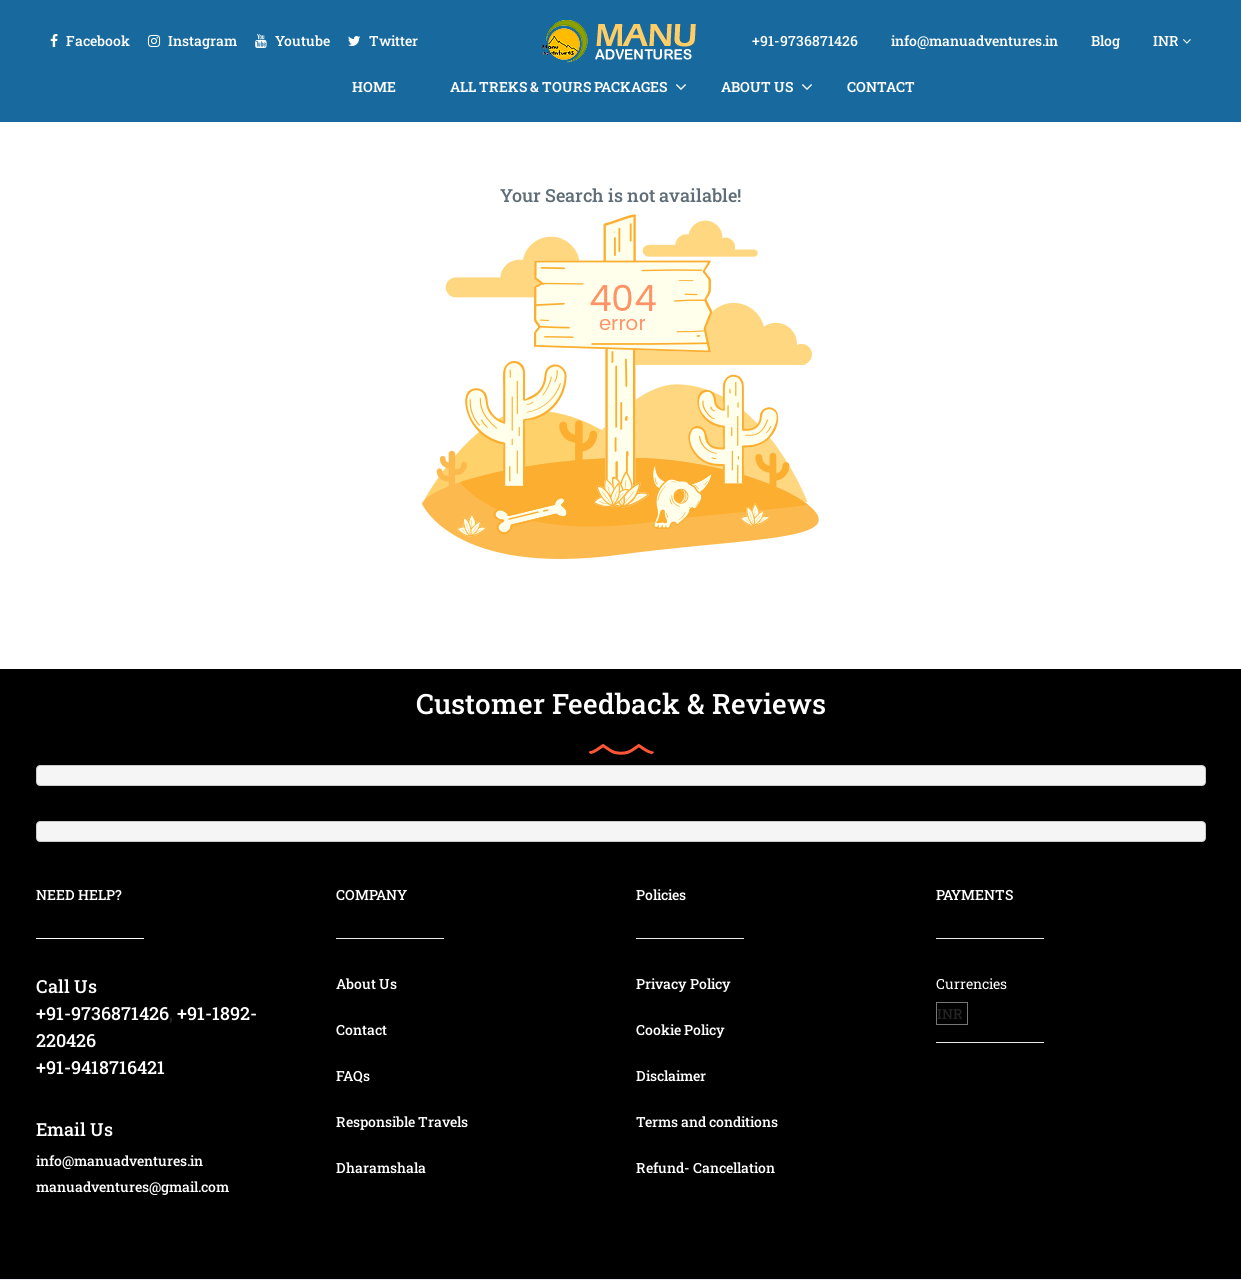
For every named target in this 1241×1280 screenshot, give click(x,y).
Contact (881, 86)
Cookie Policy (680, 1029)
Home (374, 86)
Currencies (971, 983)
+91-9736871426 (805, 40)
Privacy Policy (683, 983)
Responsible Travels (402, 1121)
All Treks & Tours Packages (558, 86)
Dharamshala (381, 1167)
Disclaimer (671, 1075)
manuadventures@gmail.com (132, 1186)
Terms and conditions (707, 1121)
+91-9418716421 (100, 1067)
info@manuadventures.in (974, 40)
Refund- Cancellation (705, 1167)
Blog (1105, 40)
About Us (757, 86)
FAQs (353, 1075)
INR (1172, 40)
